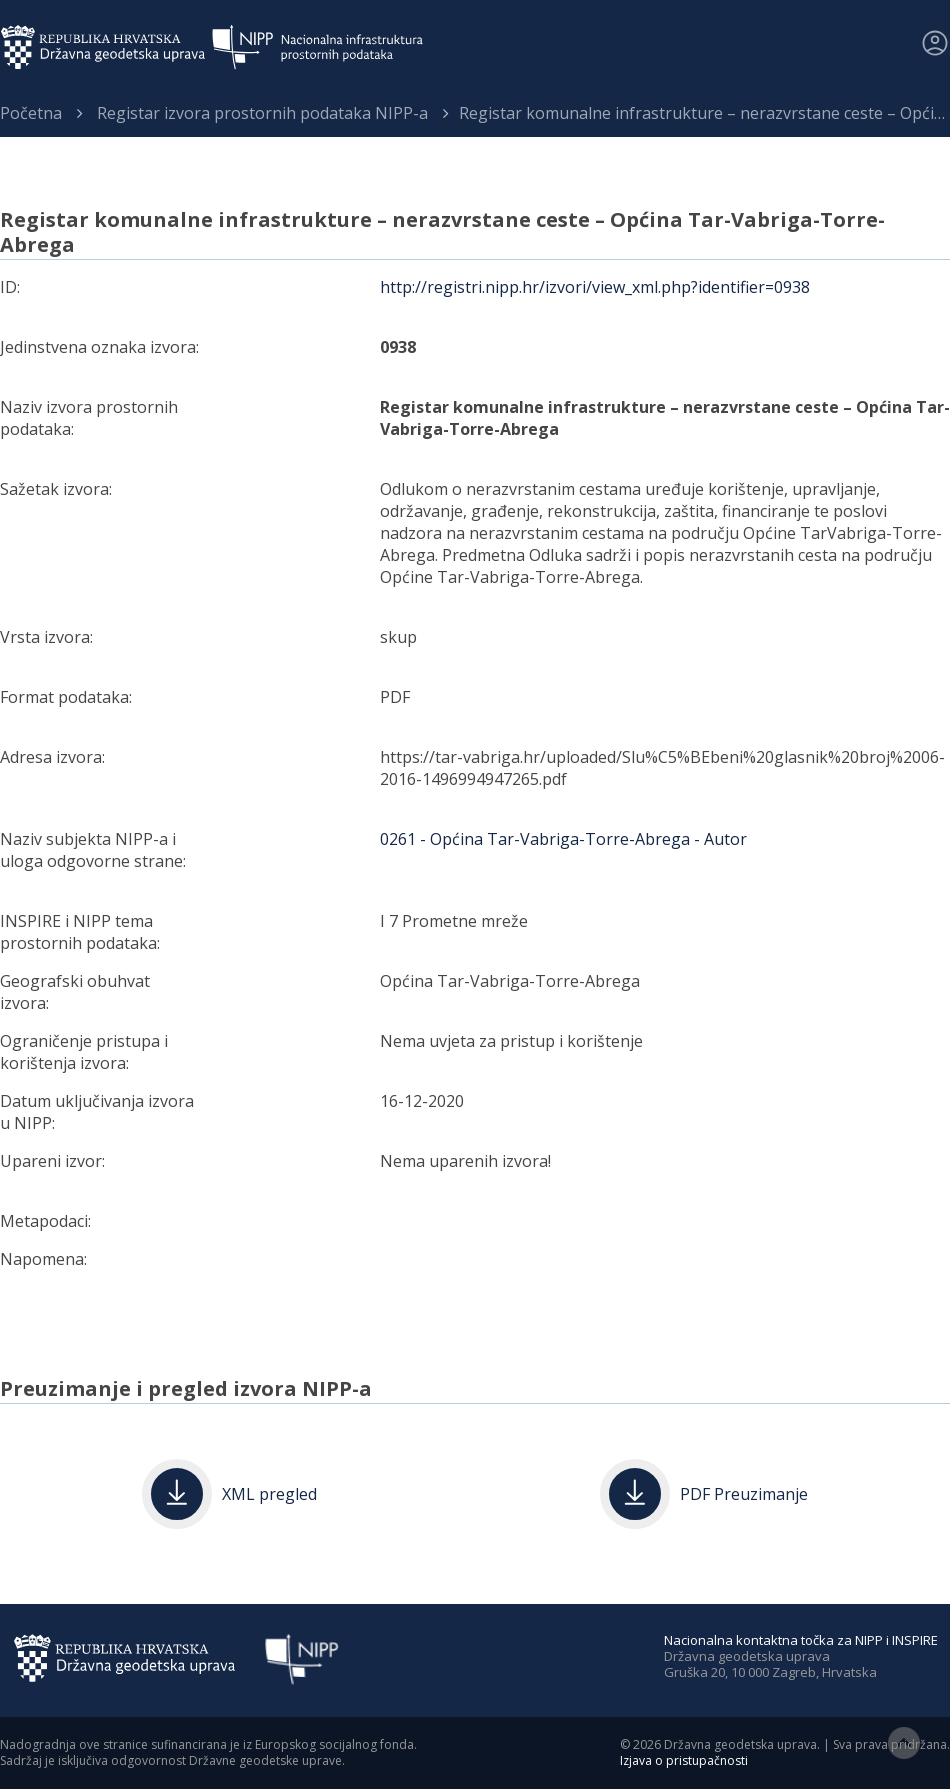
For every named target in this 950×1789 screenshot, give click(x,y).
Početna (31, 113)
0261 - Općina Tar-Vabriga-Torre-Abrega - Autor (563, 839)
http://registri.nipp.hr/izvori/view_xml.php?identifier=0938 (595, 287)
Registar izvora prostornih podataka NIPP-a (262, 113)
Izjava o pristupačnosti (684, 1760)
